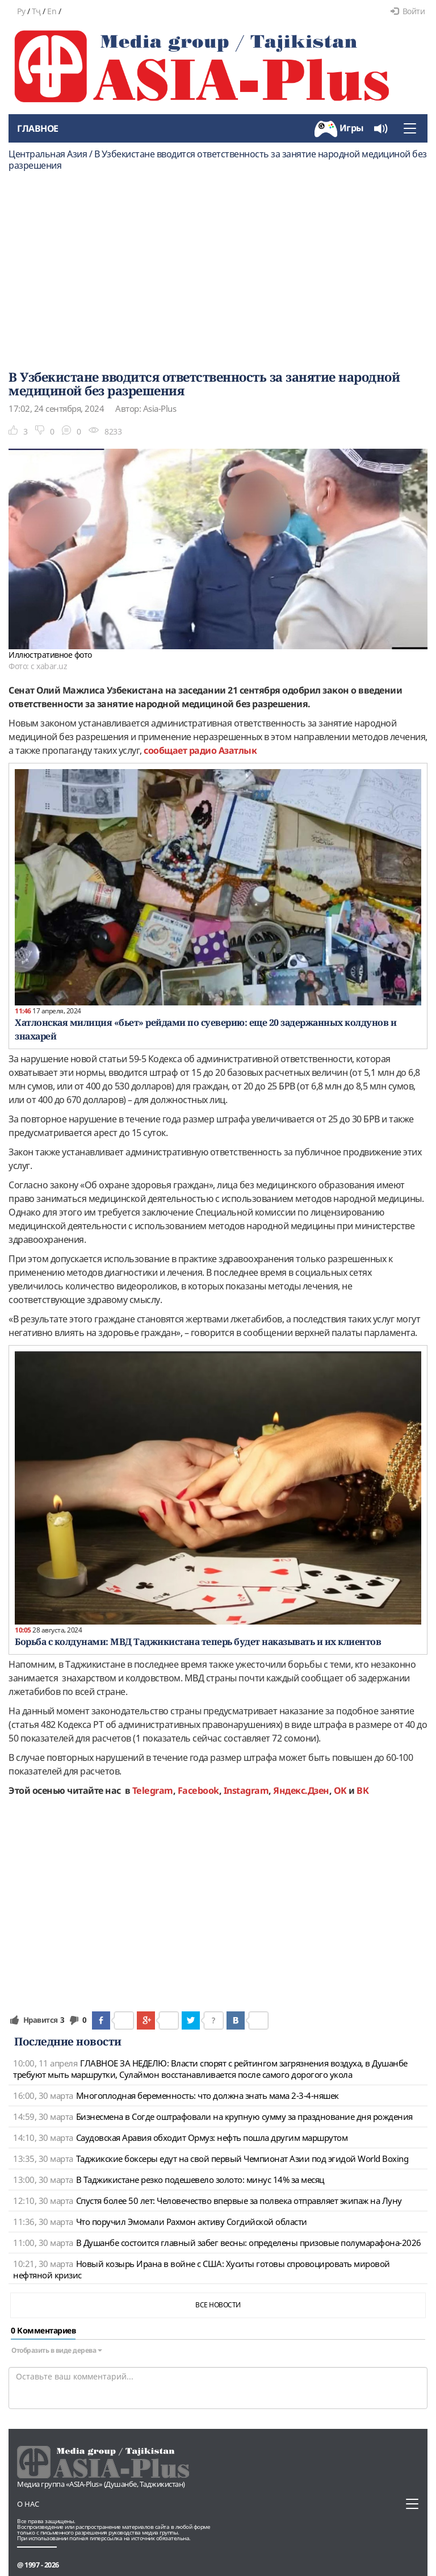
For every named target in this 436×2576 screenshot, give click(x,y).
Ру (21, 11)
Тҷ (36, 11)
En (51, 11)
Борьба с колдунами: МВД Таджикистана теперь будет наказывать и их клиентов (198, 1641)
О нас (28, 2504)
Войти (408, 11)
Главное (37, 128)
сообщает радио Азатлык (200, 750)
